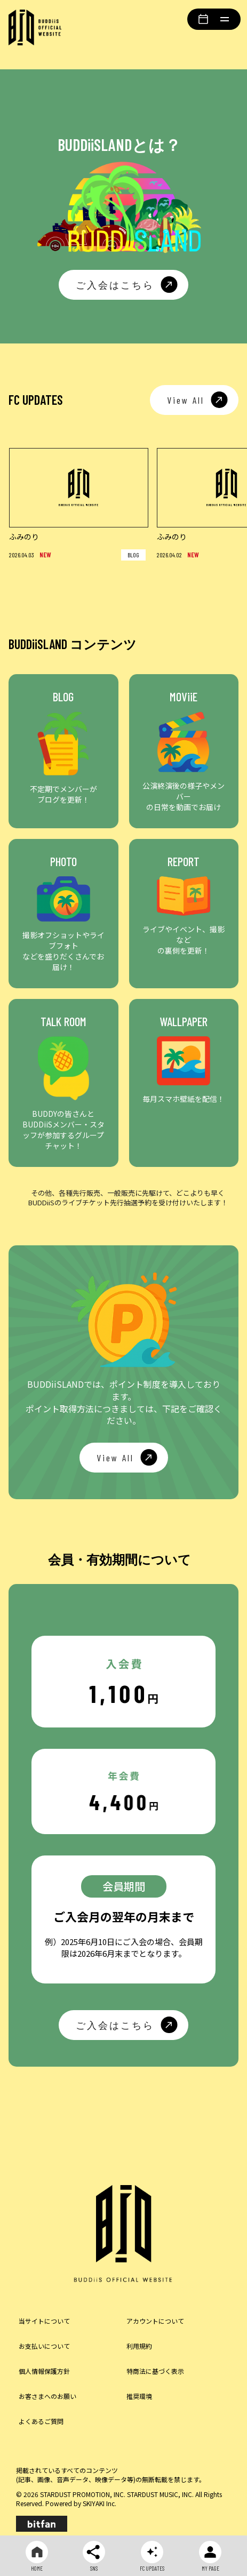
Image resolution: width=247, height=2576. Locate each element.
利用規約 (139, 2345)
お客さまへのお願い (47, 2396)
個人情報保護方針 (44, 2370)
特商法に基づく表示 (155, 2370)
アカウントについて (155, 2320)
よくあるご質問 (41, 2421)
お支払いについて (44, 2345)
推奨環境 (139, 2396)
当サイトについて (44, 2320)
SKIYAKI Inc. (99, 2503)
